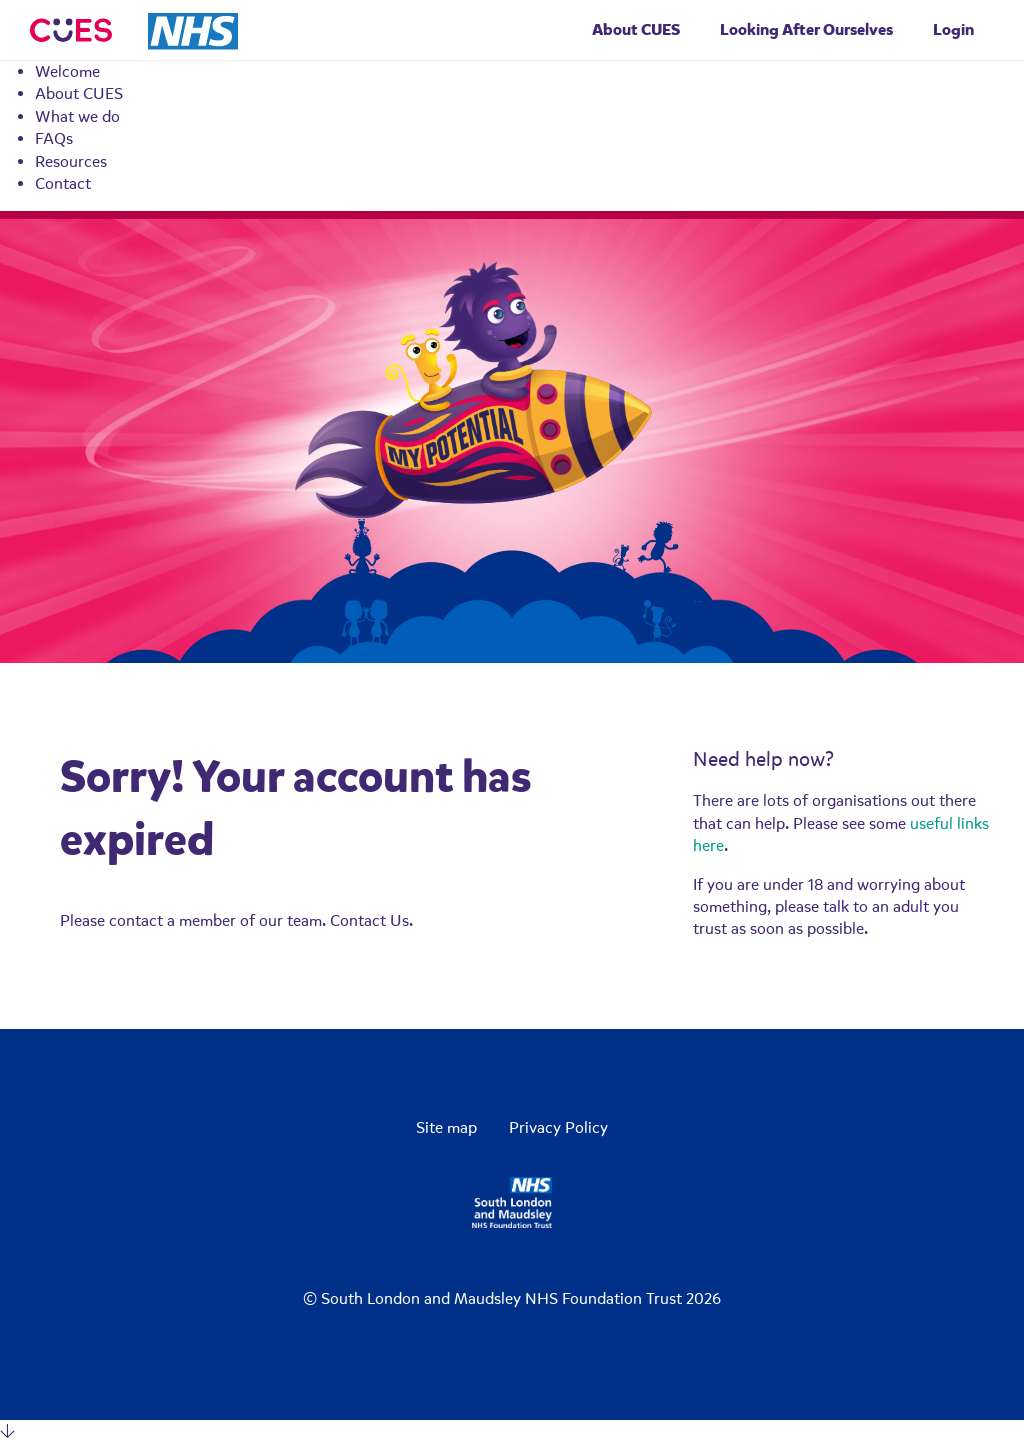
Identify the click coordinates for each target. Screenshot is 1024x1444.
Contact (63, 184)
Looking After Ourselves (806, 29)
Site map (446, 1128)
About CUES (79, 94)
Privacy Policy (558, 1128)
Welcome (67, 72)
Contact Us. (371, 921)
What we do (77, 117)
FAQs (54, 139)
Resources (71, 162)
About (636, 29)
